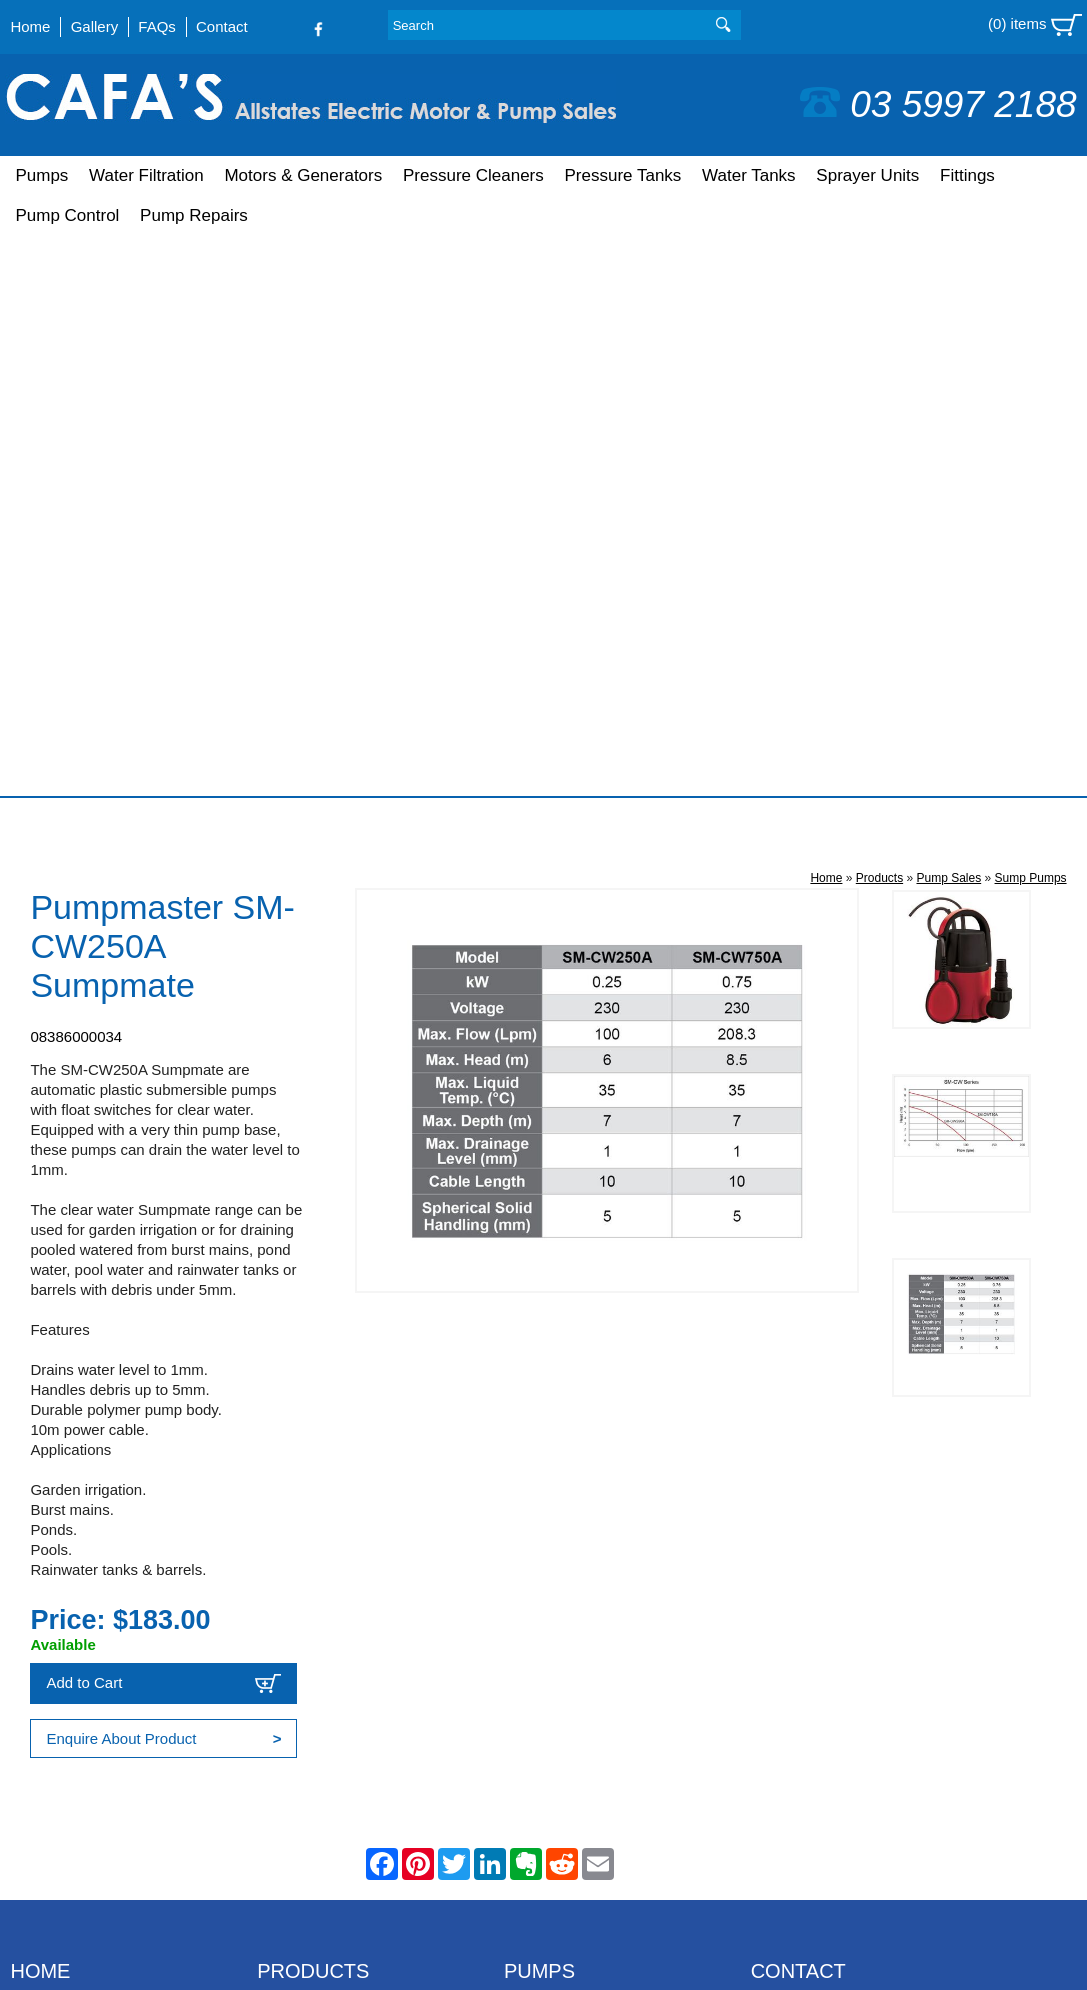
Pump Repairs (194, 215)
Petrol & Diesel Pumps (579, 1479)
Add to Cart (163, 1123)
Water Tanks (749, 175)
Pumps (41, 175)
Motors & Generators (303, 175)
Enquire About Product (163, 1178)
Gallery (95, 26)
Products (879, 318)
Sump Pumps (1031, 318)
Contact (222, 26)
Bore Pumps (545, 1452)
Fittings (967, 175)
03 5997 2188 (938, 104)
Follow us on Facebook (838, 1566)
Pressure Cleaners (473, 175)
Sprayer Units (867, 175)
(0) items (1035, 25)
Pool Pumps (544, 1506)
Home (30, 26)
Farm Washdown (560, 1587)
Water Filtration (146, 175)
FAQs (157, 26)
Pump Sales (948, 318)
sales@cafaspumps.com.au (843, 1526)
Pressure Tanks (622, 175)
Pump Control (67, 215)
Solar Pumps (547, 1614)
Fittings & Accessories (330, 1641)
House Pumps (551, 1533)
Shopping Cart (58, 1479)
